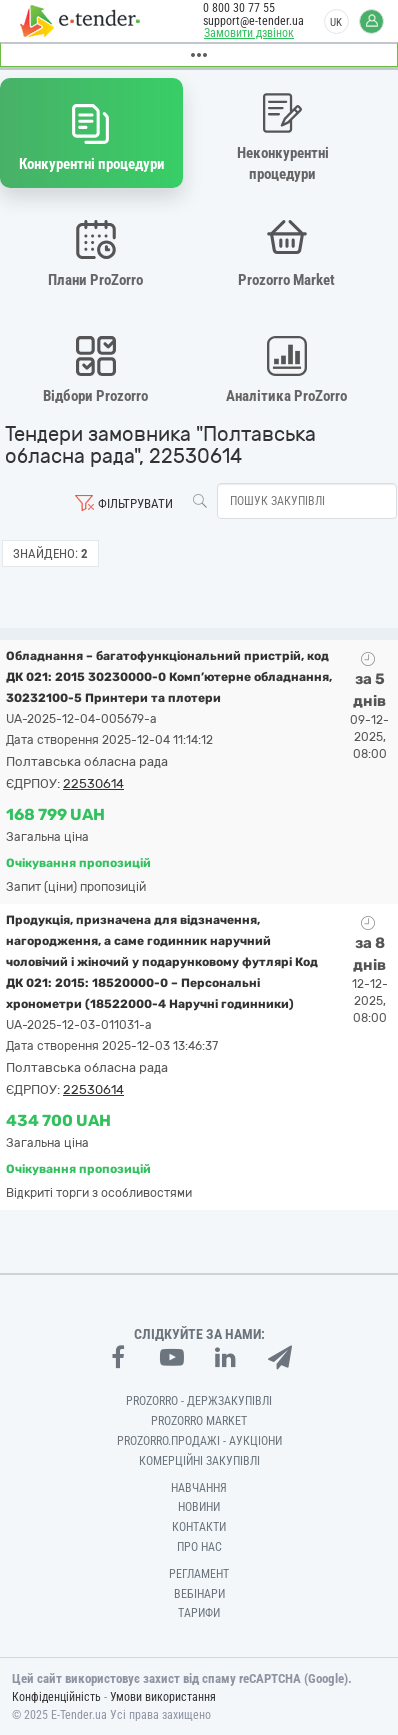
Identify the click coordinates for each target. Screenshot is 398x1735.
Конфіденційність (56, 1697)
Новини (199, 1507)
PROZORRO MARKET (199, 1421)
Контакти (199, 1527)
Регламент (199, 1574)
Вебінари (199, 1594)
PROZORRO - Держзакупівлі (199, 1401)
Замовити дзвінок (249, 33)
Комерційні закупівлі (199, 1461)
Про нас (199, 1547)
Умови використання (163, 1697)
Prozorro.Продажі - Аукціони (199, 1441)
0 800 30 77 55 (239, 8)
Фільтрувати (135, 503)
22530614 (93, 783)
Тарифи (199, 1613)
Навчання (199, 1488)
